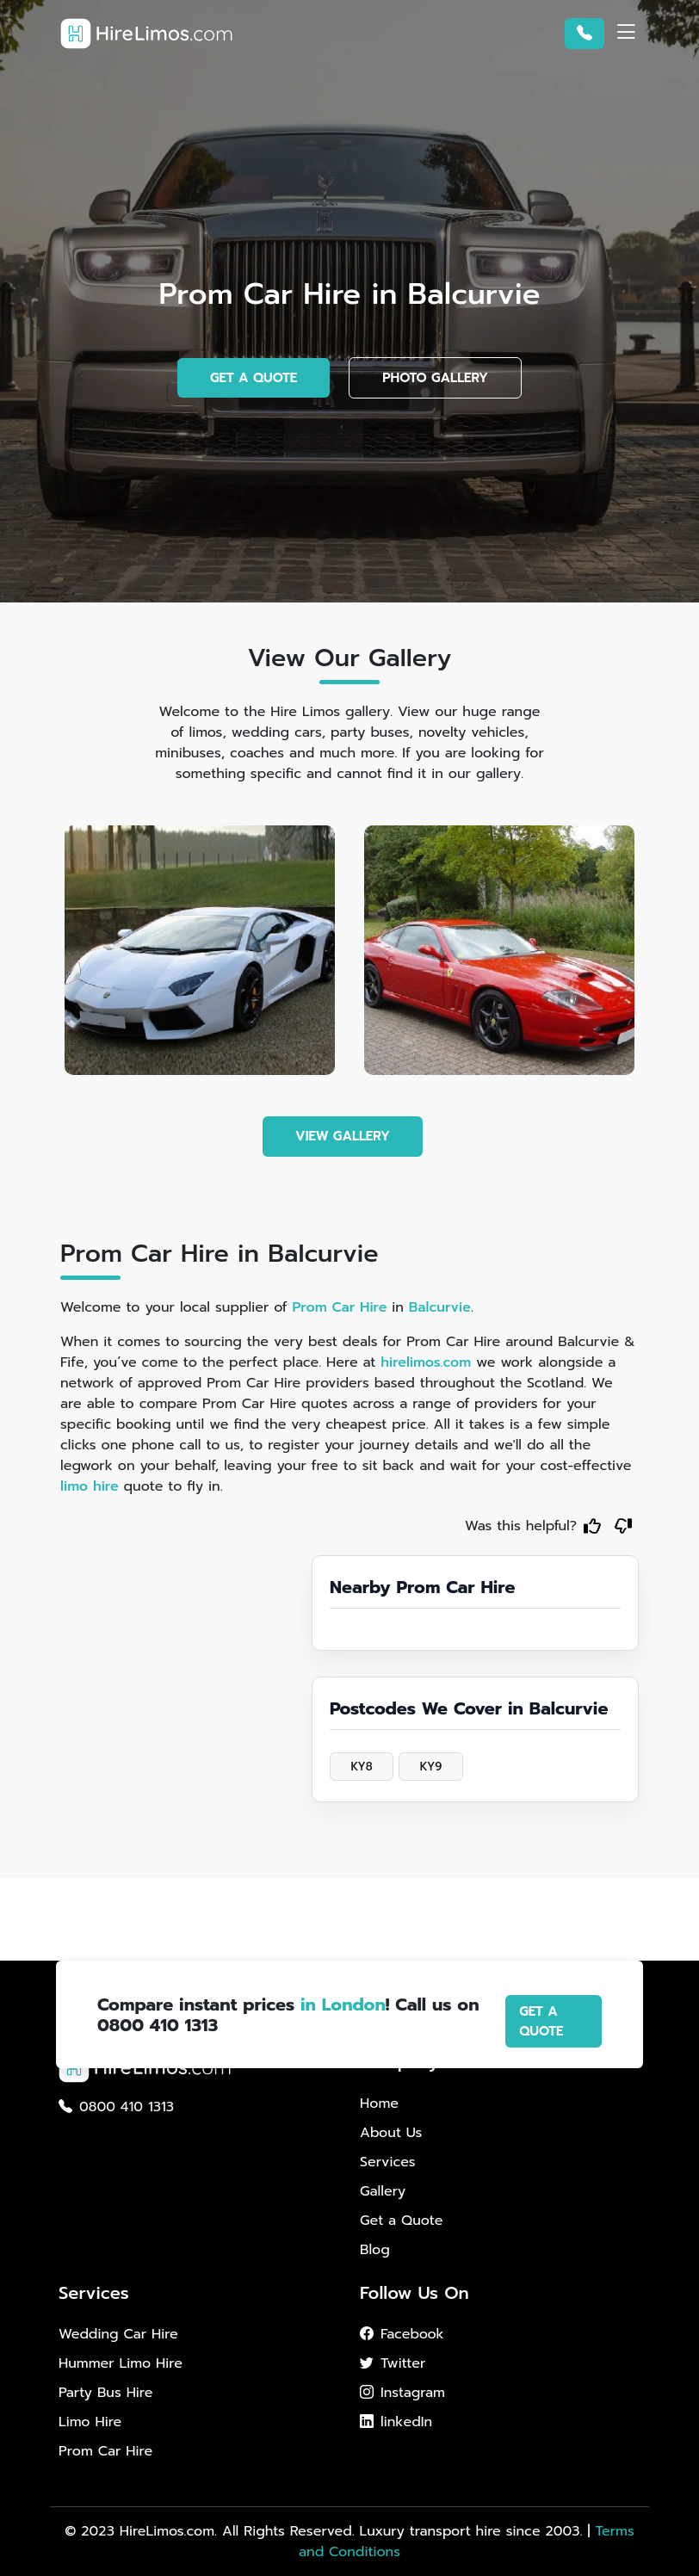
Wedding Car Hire (118, 2334)
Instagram (402, 2392)
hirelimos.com (425, 1362)
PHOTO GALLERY (435, 377)
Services (388, 2162)
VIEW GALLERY (342, 1136)
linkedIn (396, 2422)
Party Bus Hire (105, 2392)
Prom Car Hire (339, 1307)
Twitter (392, 2363)
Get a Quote (401, 2220)
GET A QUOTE (253, 377)
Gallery (382, 2191)
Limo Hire (90, 2422)
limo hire (89, 1486)
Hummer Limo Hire (120, 2363)
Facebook (402, 2334)
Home (379, 2103)
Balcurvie (440, 1307)
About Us (391, 2132)
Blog (375, 2249)
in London (343, 2004)
